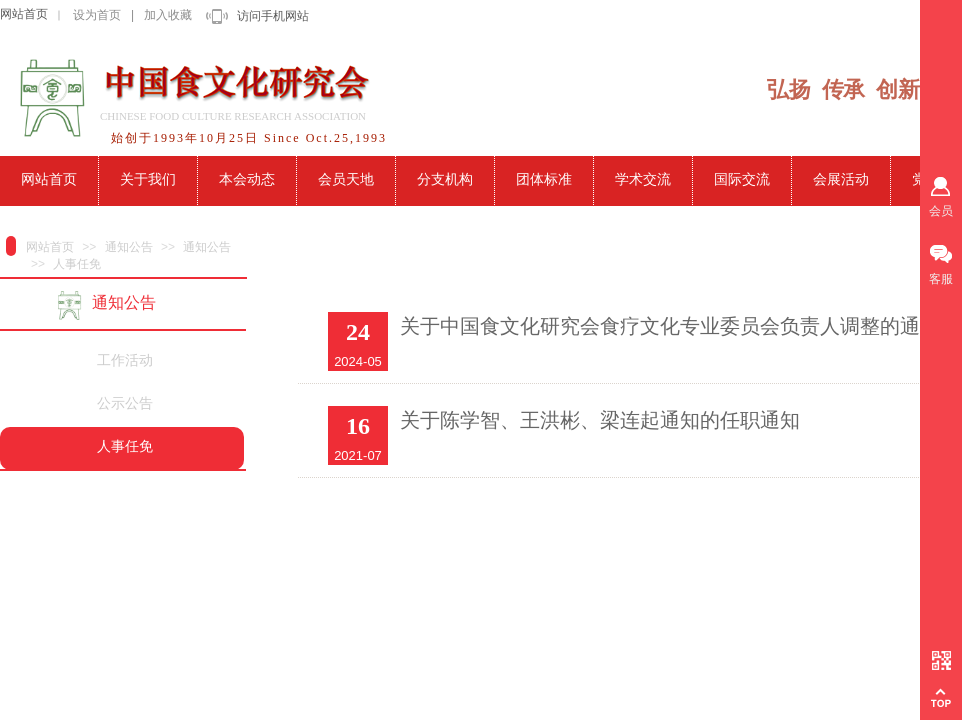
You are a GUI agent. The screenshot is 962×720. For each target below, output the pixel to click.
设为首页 (97, 15)
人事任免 (77, 264)
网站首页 (24, 14)
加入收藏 (168, 15)
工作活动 (125, 360)
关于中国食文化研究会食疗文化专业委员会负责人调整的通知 (670, 326)
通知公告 (129, 247)
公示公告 (125, 403)
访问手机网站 (273, 16)
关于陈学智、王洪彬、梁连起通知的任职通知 (600, 420)
